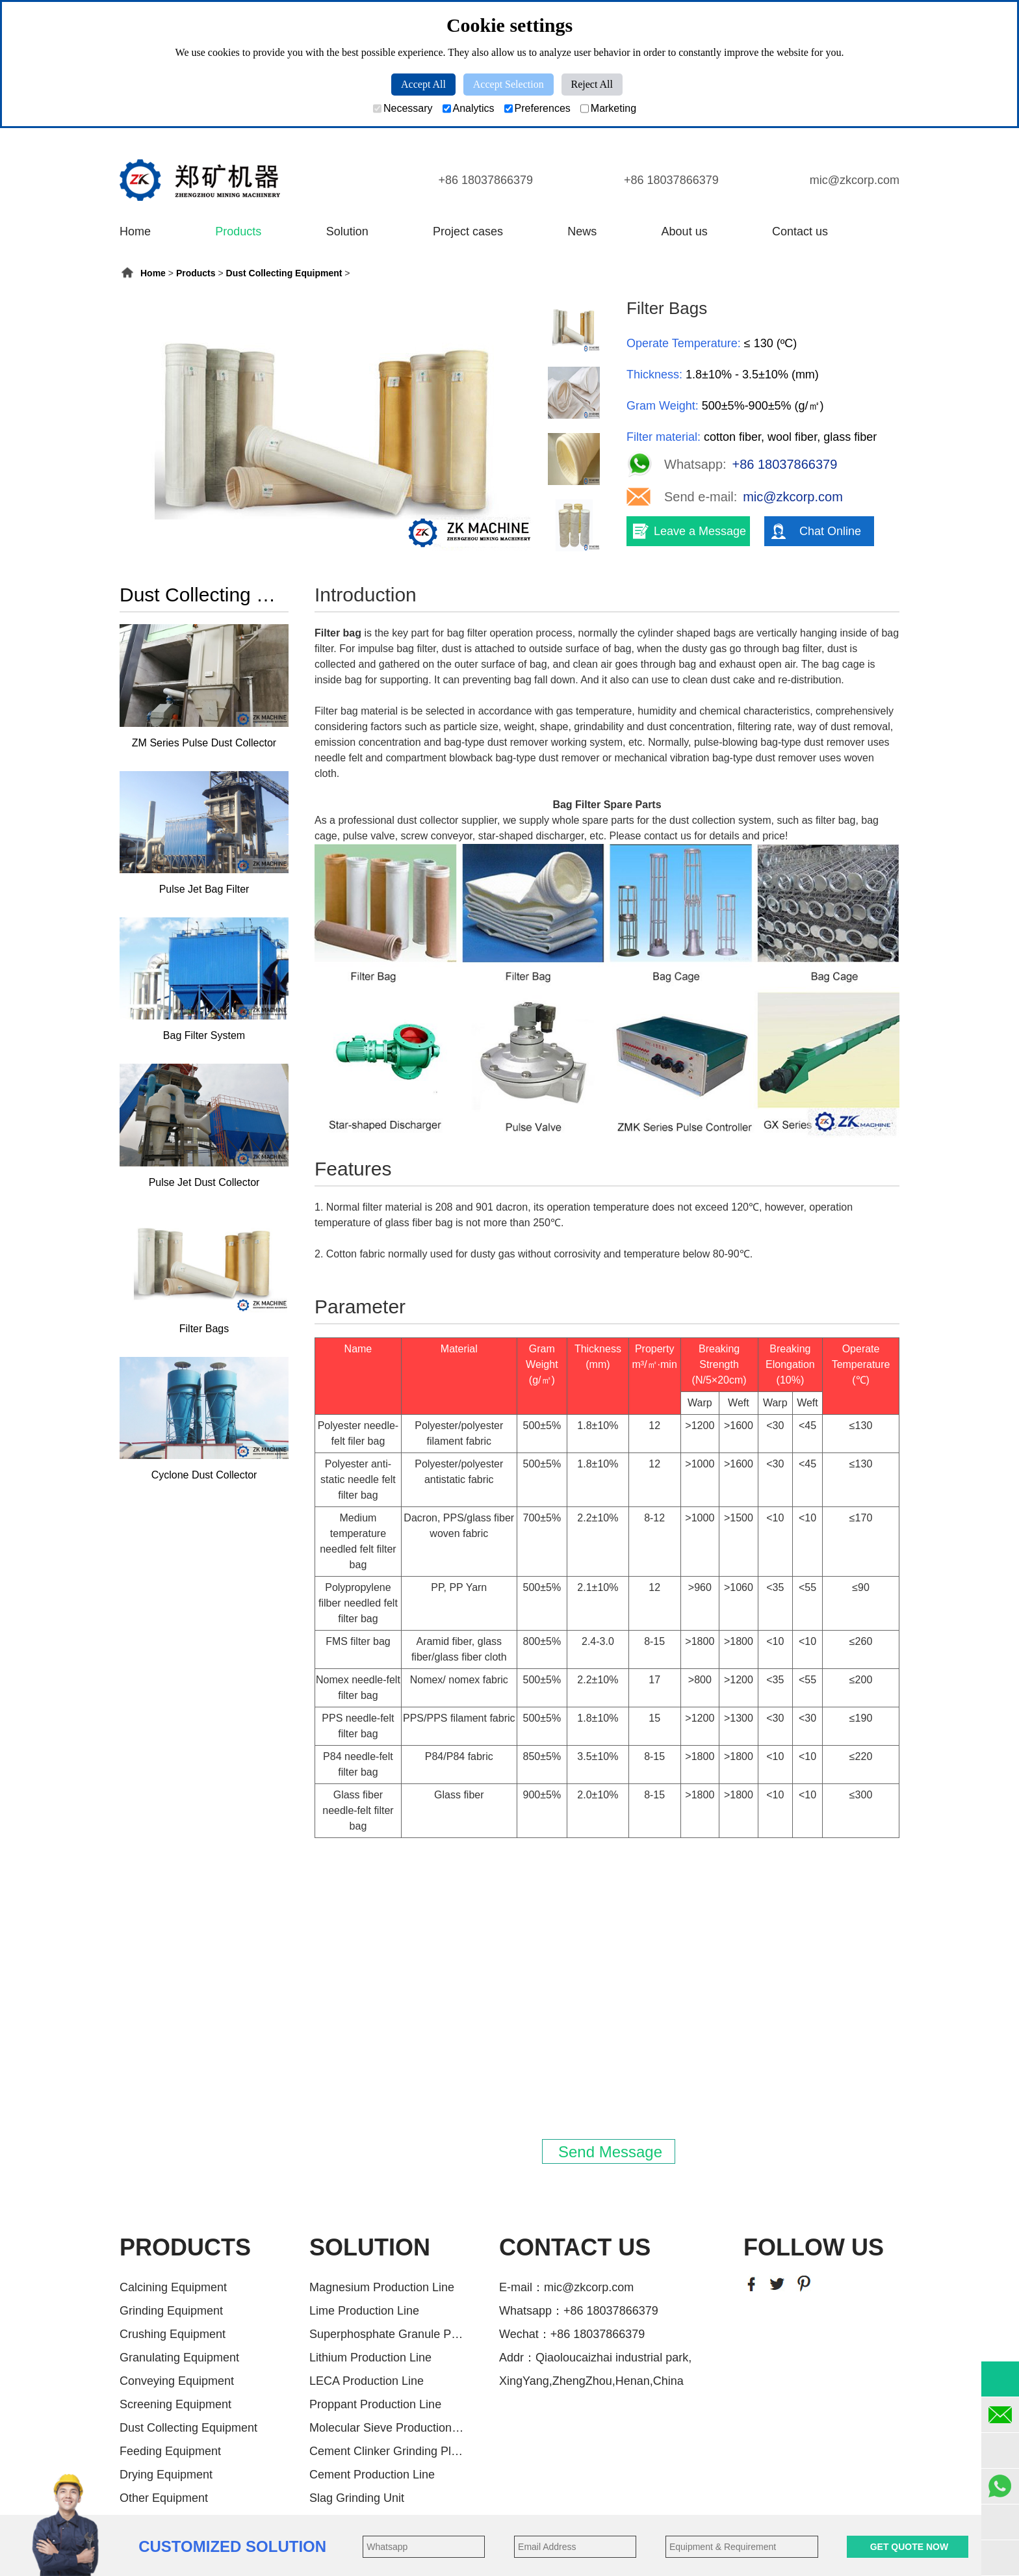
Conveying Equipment (177, 2380)
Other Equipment (164, 2497)
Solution (347, 231)
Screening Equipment (175, 2404)
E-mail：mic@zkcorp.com (566, 2287)
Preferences (537, 108)
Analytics (469, 108)
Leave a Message (700, 531)
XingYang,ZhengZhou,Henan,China (591, 2380)
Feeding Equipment (170, 2451)
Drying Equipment (166, 2474)
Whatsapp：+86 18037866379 (578, 2310)
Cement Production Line (372, 2474)
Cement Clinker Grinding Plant (387, 2451)
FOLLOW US (813, 2247)
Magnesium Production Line (381, 2287)
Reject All (592, 84)
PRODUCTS (185, 2247)
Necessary (403, 108)
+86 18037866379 (485, 180)
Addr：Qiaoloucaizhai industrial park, (595, 2357)
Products (238, 231)
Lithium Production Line (370, 2357)
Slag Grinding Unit (356, 2497)
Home (135, 231)
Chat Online (830, 531)
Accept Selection (508, 84)
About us (685, 231)
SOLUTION (369, 2247)
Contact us (800, 231)
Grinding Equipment (171, 2310)
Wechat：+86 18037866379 (572, 2334)
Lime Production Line (364, 2310)
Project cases (468, 231)
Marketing (608, 108)
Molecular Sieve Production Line (387, 2427)
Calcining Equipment (173, 2287)
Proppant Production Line (375, 2404)
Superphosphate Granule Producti (387, 2334)
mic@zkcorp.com (854, 180)
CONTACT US (575, 2247)
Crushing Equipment (173, 2334)
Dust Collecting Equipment (284, 273)
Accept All (423, 84)
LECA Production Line (366, 2380)
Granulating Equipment (179, 2357)
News (582, 231)
